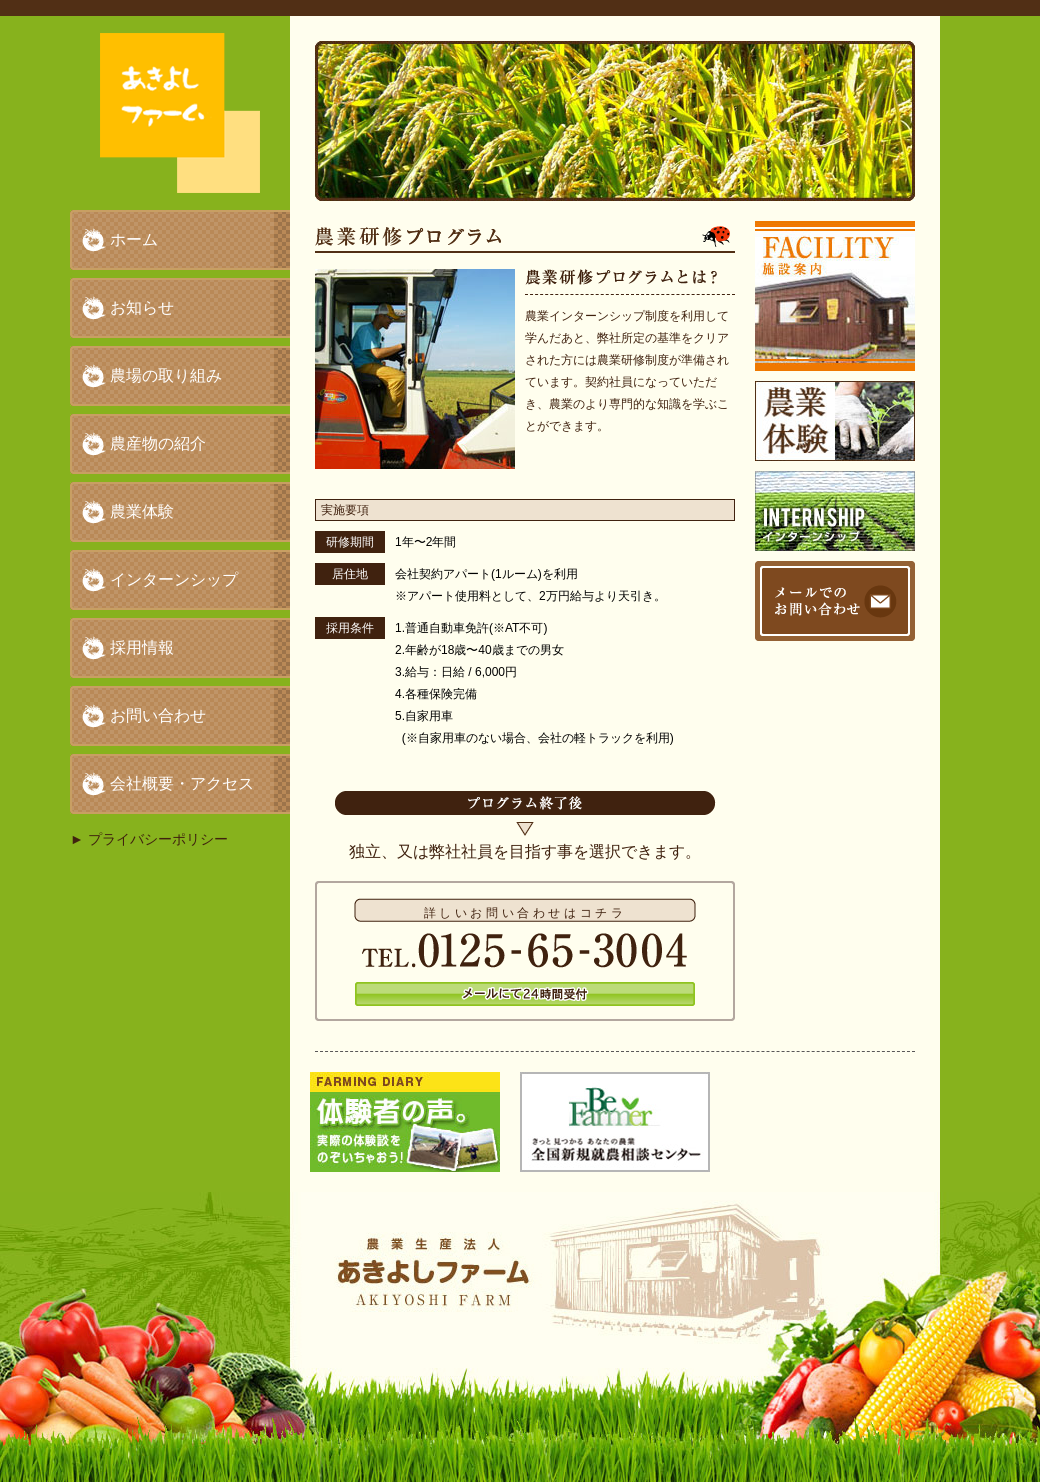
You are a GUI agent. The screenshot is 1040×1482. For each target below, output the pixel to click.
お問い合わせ (158, 715)
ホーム (134, 239)
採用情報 (142, 647)
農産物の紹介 (158, 443)
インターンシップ (174, 579)
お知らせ (142, 307)
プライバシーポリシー (158, 839)
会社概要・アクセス (182, 783)
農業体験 (142, 511)
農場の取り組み (166, 375)
